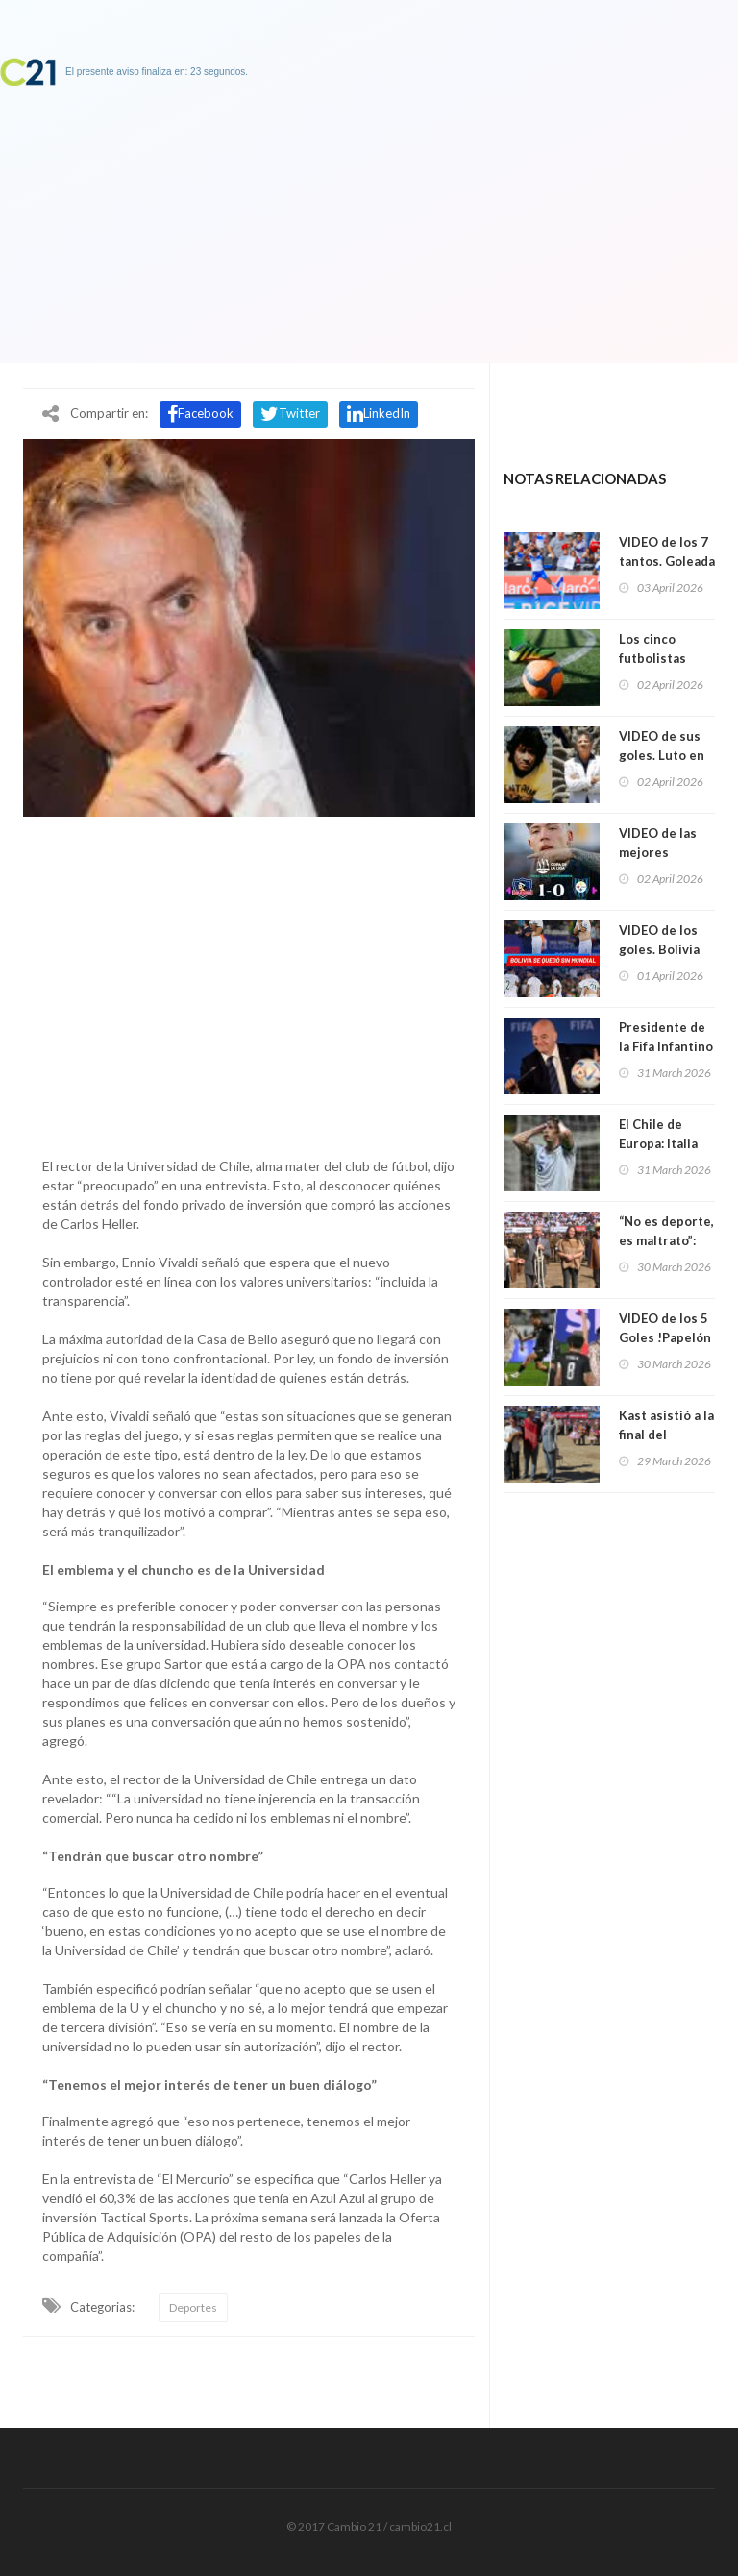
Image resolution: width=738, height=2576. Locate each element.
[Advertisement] (249, 981)
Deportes (193, 2307)
